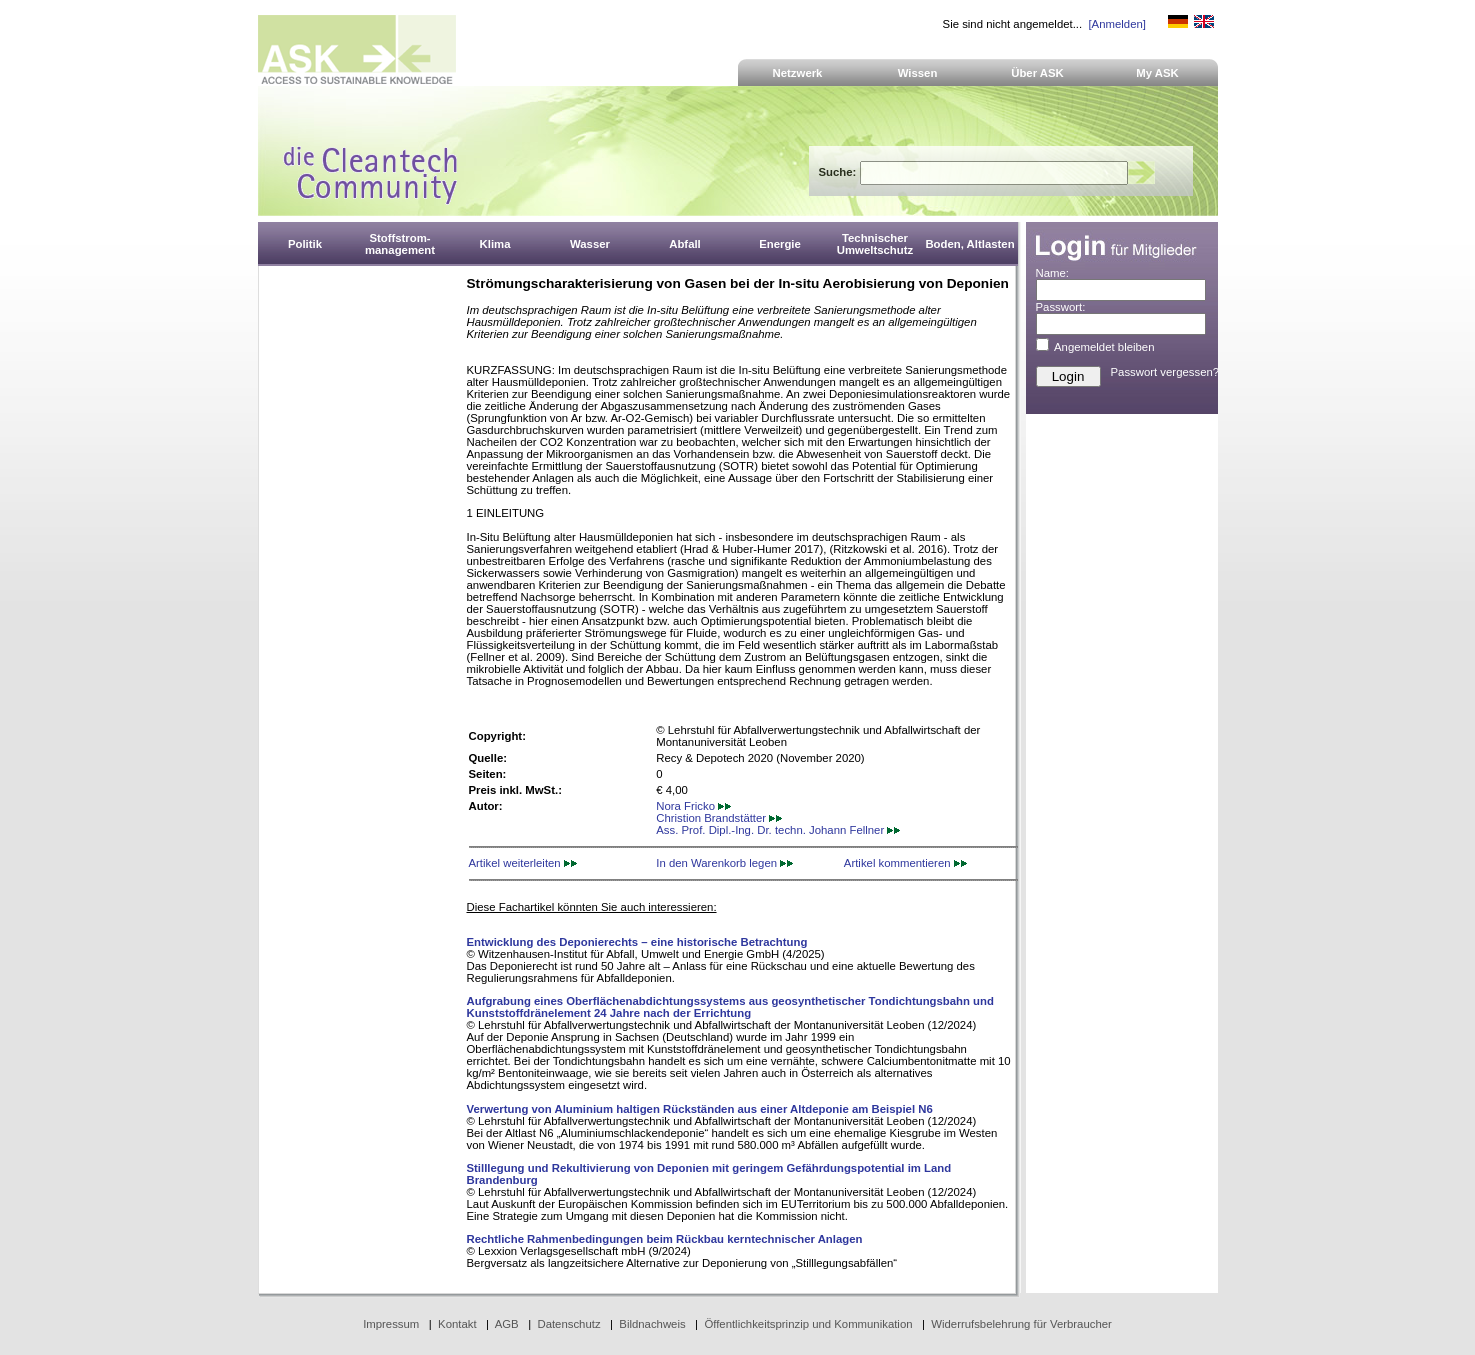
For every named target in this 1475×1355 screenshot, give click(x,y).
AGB (507, 1324)
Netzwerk (798, 73)
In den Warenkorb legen (724, 863)
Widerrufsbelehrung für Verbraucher (1021, 1324)
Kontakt (457, 1324)
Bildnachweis (652, 1324)
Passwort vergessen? (1165, 372)
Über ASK (1037, 73)
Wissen (918, 73)
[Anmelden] (1116, 24)
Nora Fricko (693, 806)
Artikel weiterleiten (523, 863)
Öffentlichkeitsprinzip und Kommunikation (808, 1324)
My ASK (1157, 73)
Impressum (391, 1324)
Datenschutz (568, 1324)
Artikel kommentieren (905, 863)
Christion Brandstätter (719, 818)
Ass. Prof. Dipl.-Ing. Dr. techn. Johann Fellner (778, 830)
